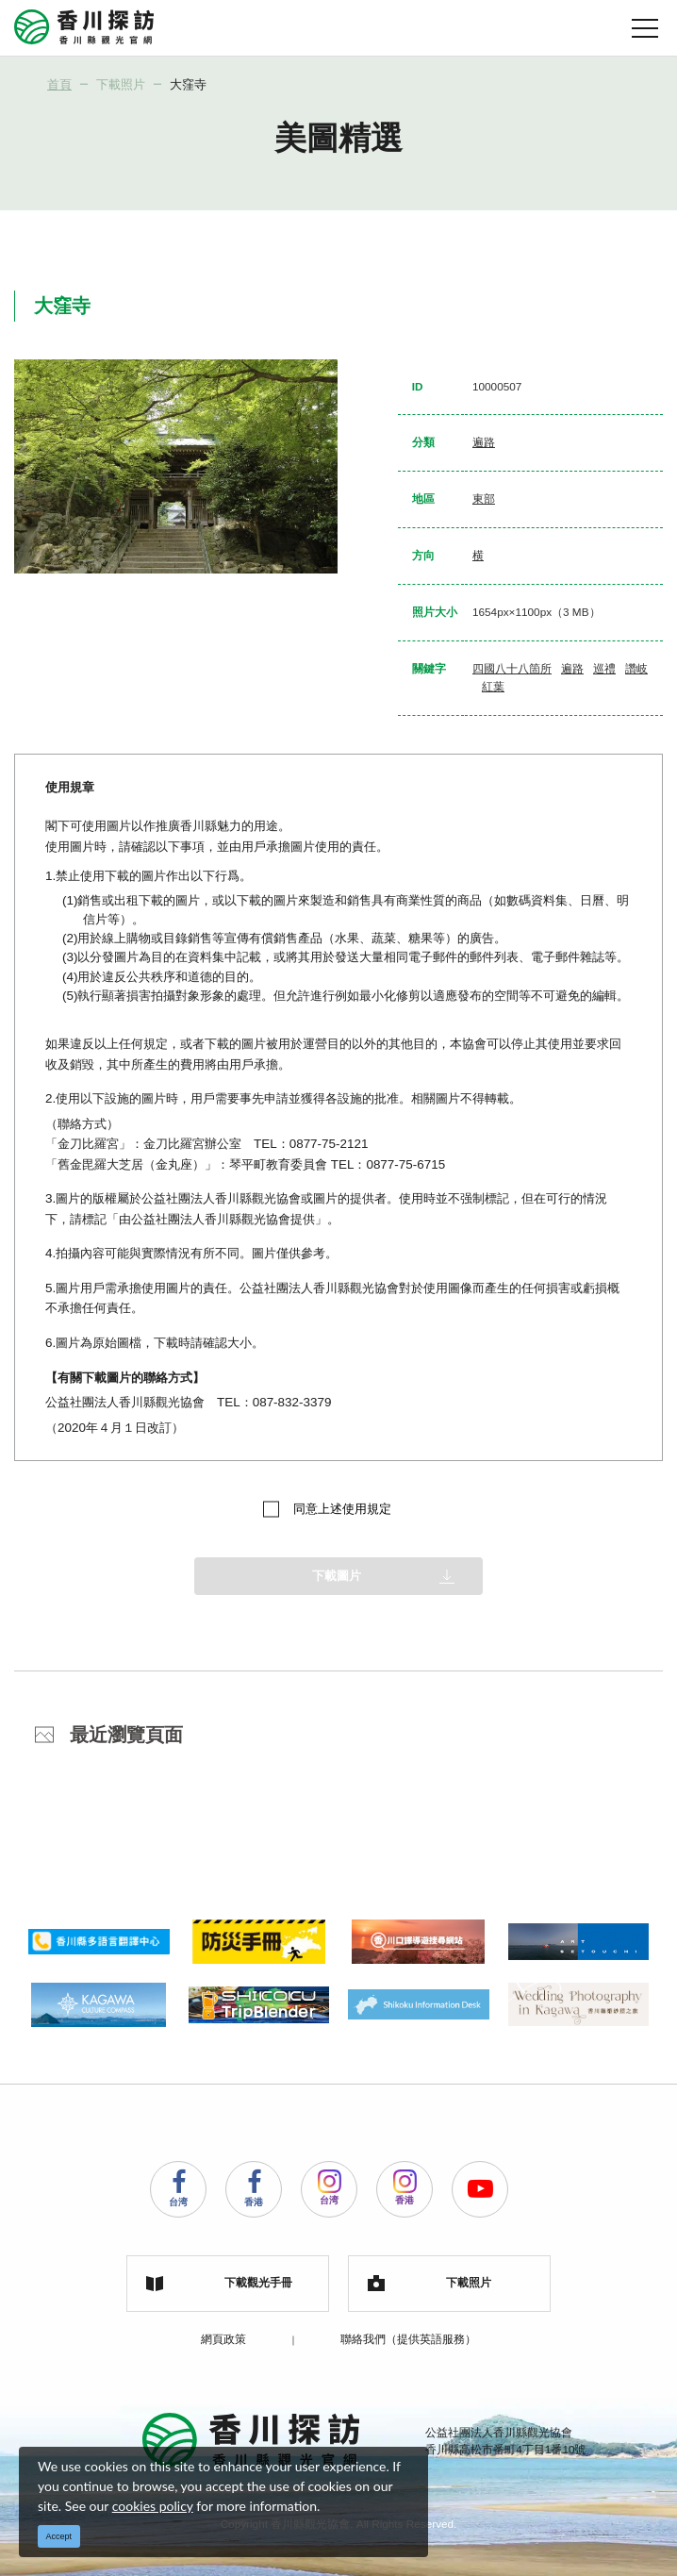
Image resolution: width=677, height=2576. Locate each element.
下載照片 (120, 84)
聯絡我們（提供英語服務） (408, 2339)
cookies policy (152, 2506)
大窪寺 (188, 84)
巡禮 (604, 668)
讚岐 (636, 668)
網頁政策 (223, 2339)
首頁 (59, 84)
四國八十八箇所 (512, 668)
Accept (59, 2536)
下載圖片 (336, 1576)
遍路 (483, 442)
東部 (483, 498)
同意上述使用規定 (342, 1509)
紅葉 (493, 686)
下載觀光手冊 (219, 2283)
